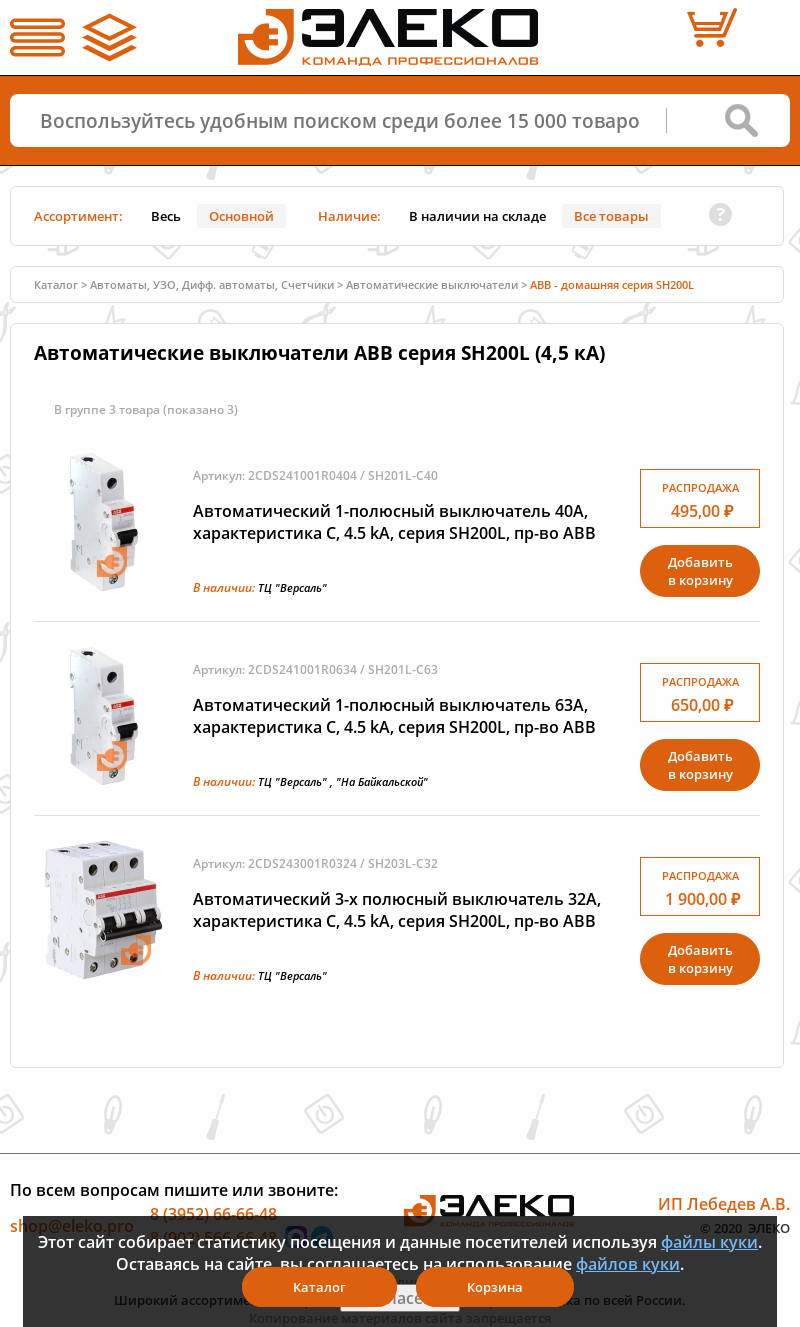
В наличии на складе (477, 216)
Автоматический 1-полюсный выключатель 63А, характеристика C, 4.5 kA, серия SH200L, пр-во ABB (394, 716)
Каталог (56, 284)
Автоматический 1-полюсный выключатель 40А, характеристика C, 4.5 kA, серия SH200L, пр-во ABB (394, 522)
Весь (166, 216)
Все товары (611, 216)
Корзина (495, 1287)
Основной (241, 216)
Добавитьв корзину (700, 571)
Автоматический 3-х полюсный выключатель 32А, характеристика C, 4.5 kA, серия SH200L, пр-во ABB (397, 910)
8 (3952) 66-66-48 (213, 1214)
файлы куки (709, 1242)
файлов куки (628, 1264)
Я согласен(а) (400, 1298)
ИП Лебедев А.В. (724, 1204)
